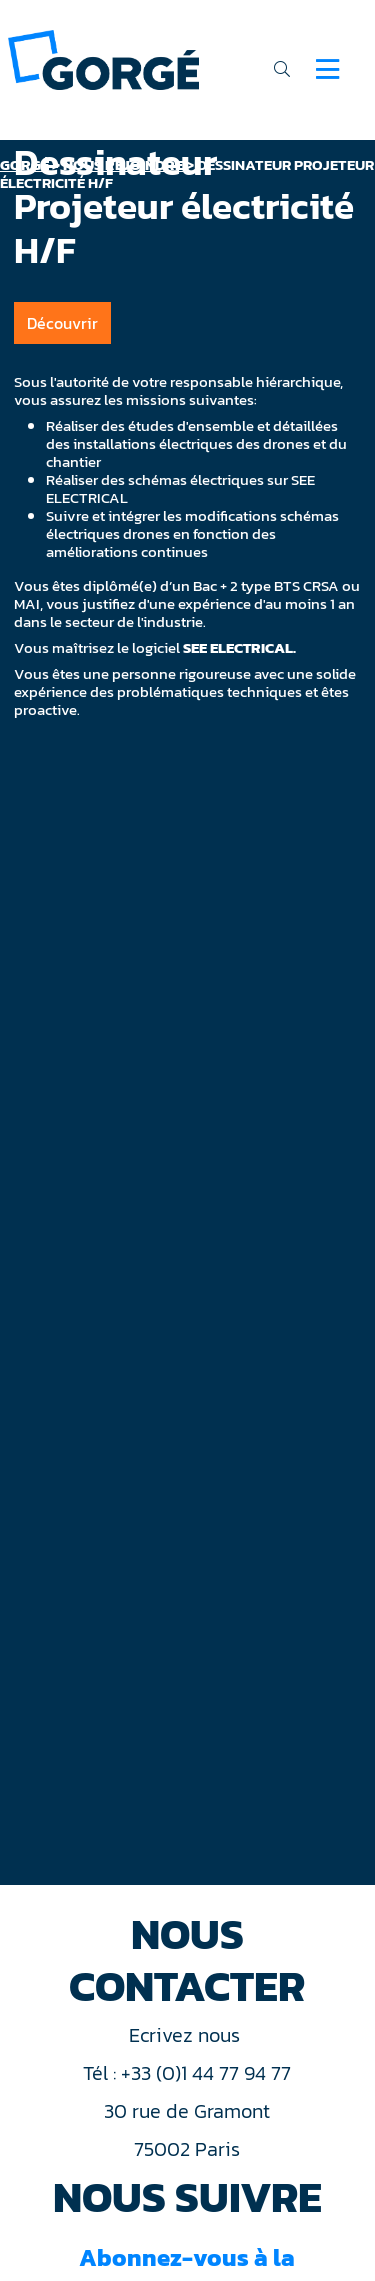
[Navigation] (327, 69)
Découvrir (62, 323)
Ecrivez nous (187, 2035)
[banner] (103, 58)
